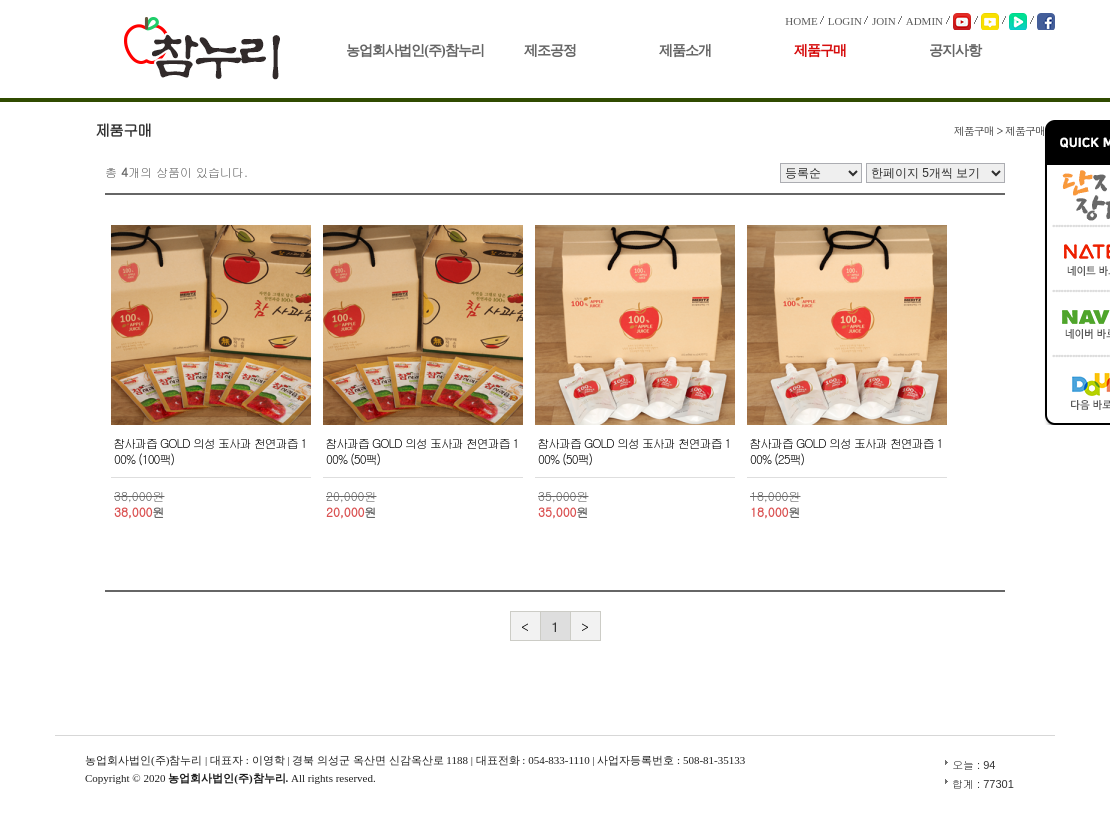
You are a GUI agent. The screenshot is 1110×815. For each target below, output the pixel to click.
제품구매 (820, 50)
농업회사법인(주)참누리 (414, 50)
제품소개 (685, 50)
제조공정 (550, 50)
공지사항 (955, 50)
